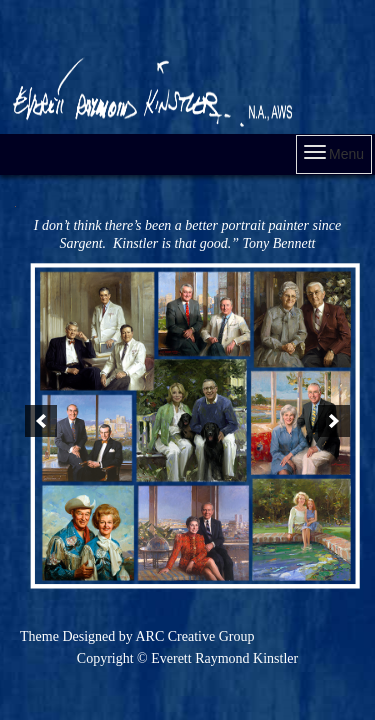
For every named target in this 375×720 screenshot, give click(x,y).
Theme (39, 636)
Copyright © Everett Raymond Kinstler (187, 658)
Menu (334, 153)
